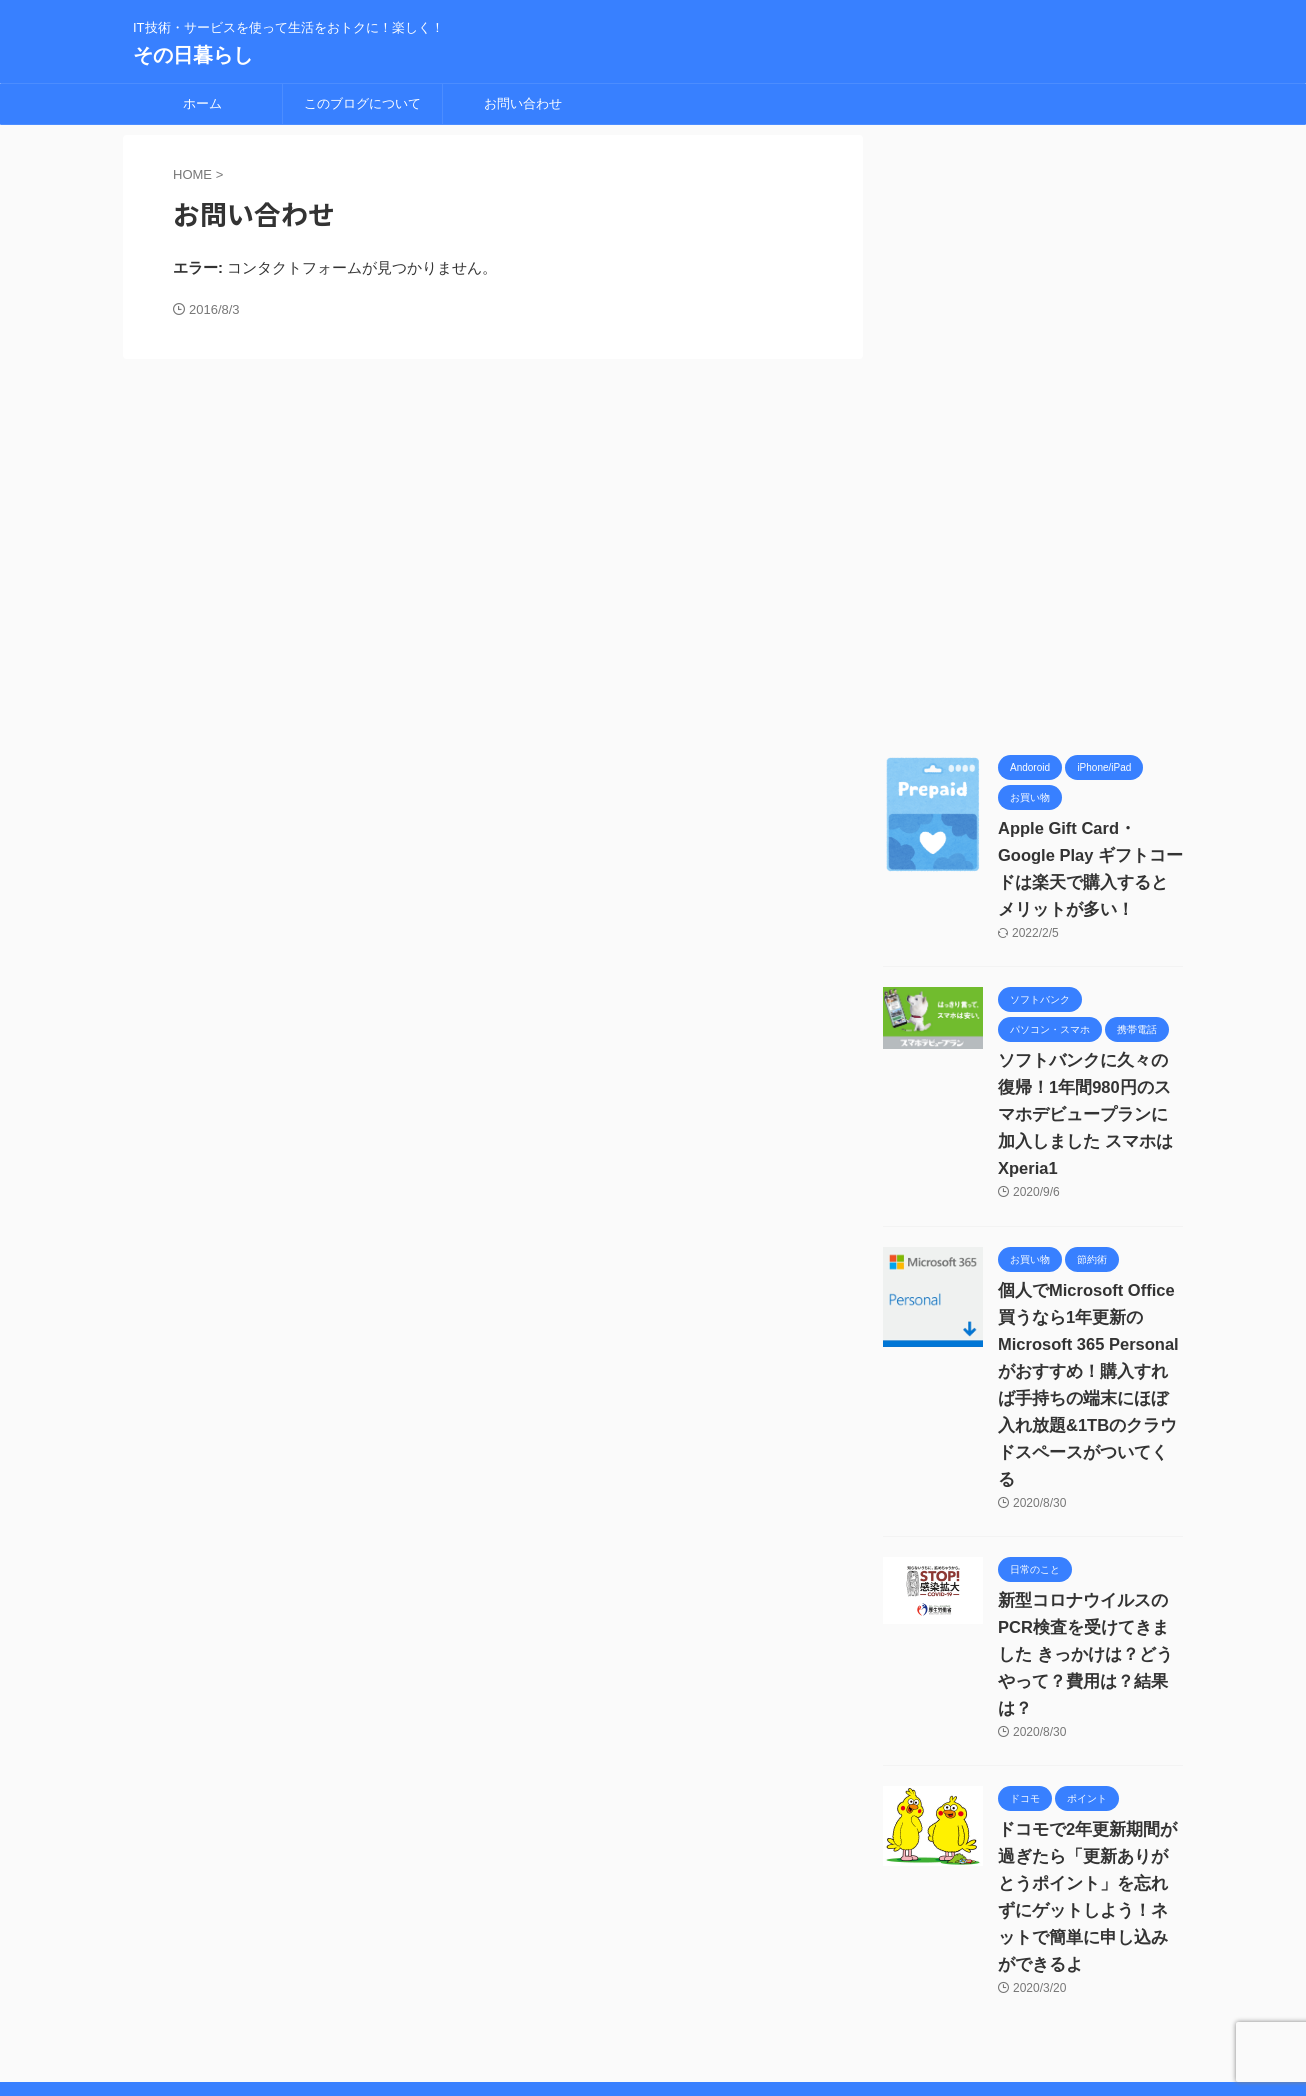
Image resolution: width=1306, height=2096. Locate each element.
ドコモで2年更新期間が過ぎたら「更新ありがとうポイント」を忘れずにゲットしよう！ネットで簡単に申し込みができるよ (1090, 1802)
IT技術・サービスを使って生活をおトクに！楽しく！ (653, 2043)
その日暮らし (193, 55)
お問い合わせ (523, 103)
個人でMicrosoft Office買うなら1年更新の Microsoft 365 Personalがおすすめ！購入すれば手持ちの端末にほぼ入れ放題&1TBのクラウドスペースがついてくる (1086, 1344)
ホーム (202, 103)
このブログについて (362, 103)
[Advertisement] (1033, 435)
